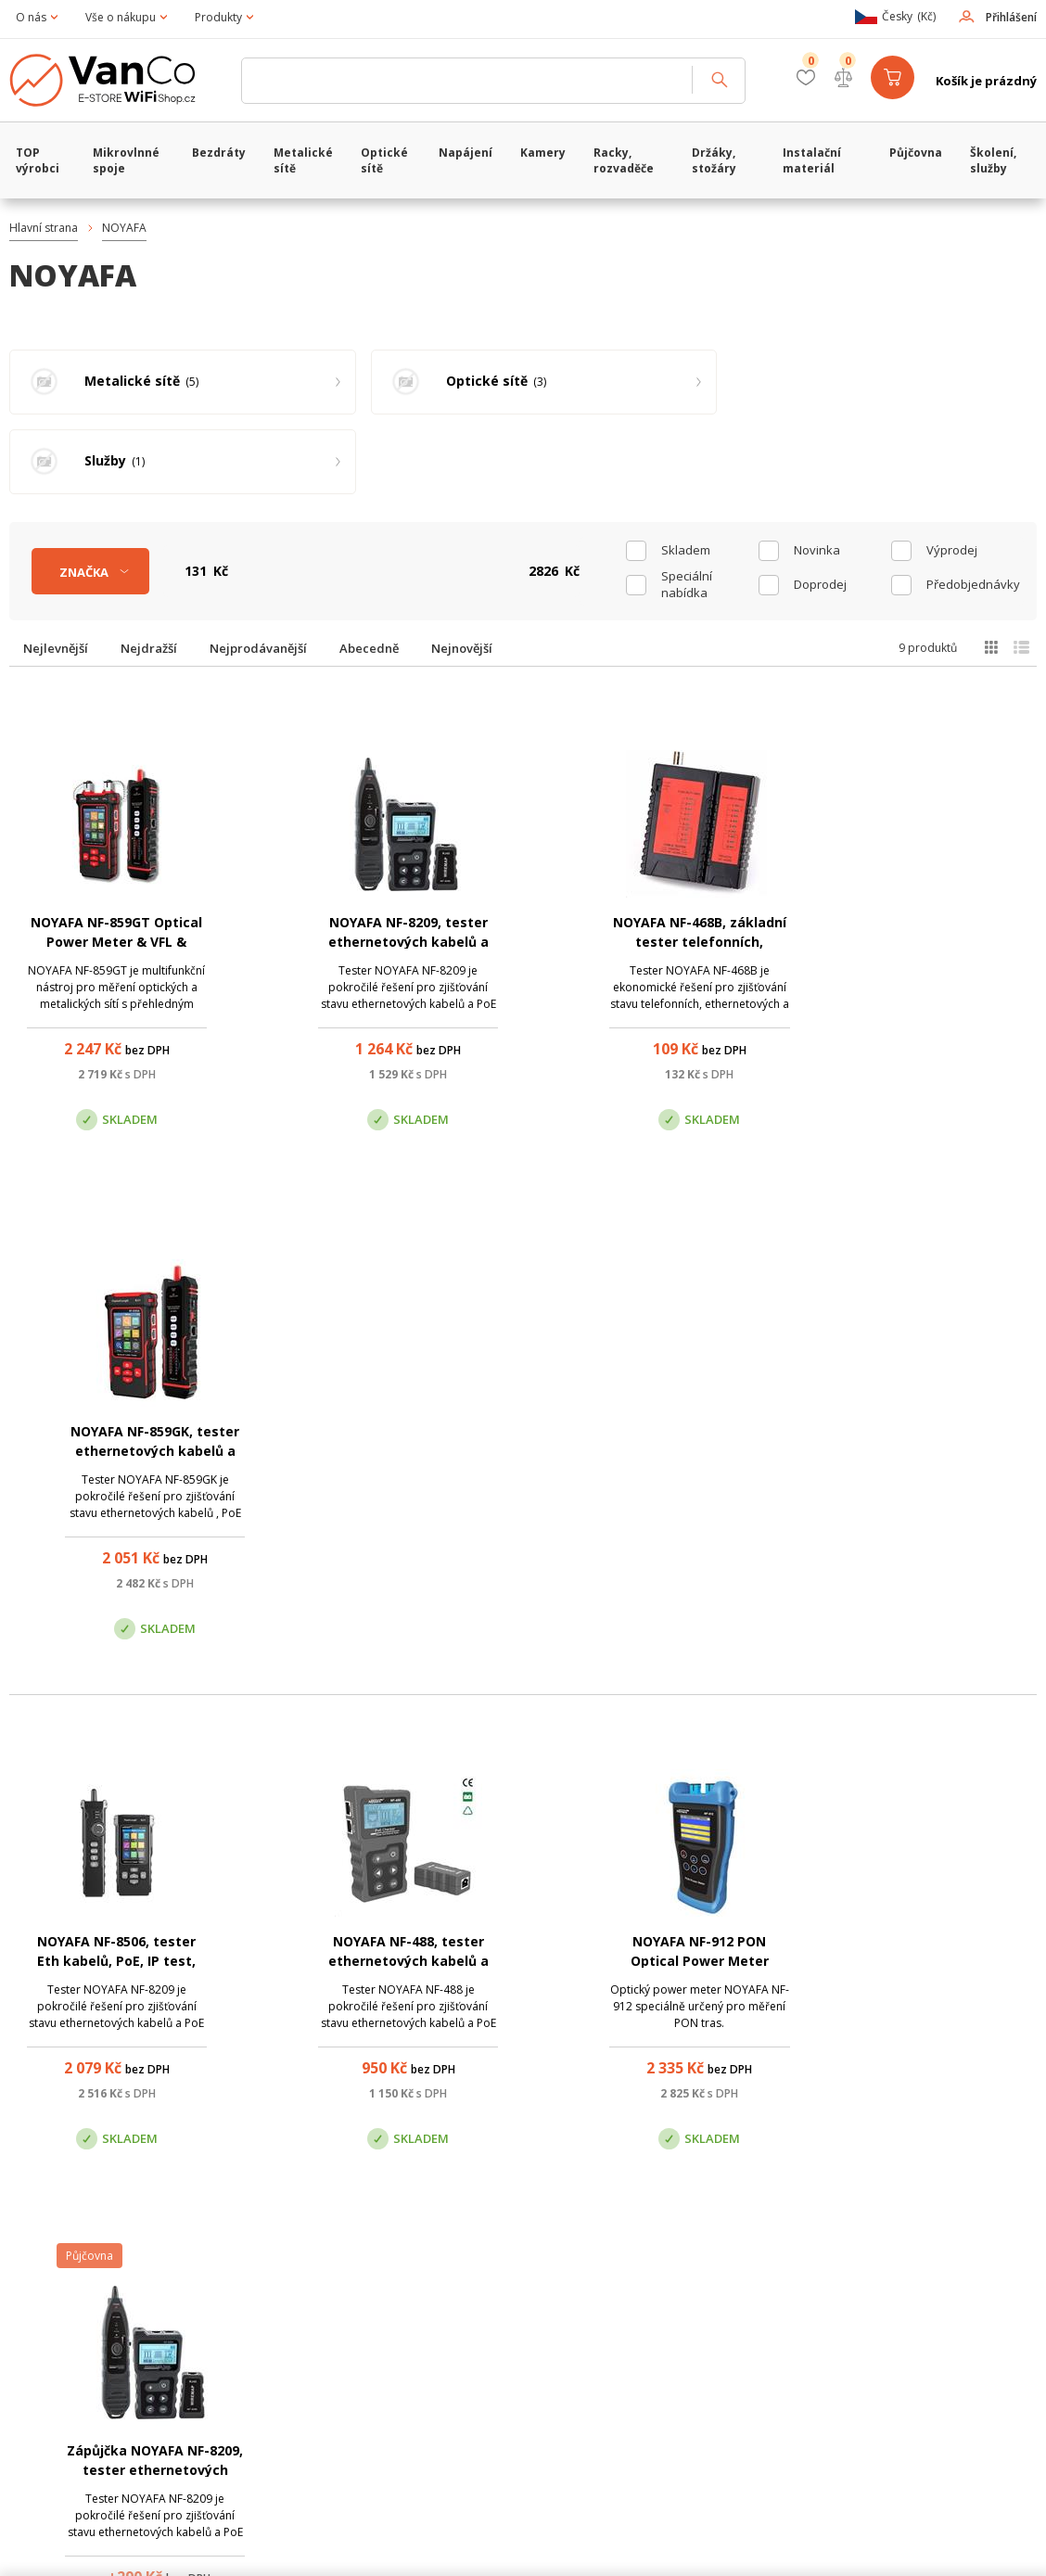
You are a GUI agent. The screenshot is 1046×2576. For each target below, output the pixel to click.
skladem (685, 470)
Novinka (817, 470)
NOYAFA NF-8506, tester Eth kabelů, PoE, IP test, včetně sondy (108, 1372)
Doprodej (820, 504)
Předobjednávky (973, 504)
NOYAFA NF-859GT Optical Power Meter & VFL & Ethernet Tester (108, 862)
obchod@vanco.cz (879, 2192)
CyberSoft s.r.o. (285, 2544)
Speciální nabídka (686, 504)
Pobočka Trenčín (845, 2285)
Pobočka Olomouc (601, 2285)
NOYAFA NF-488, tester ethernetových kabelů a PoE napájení (384, 1372)
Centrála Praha (342, 2285)
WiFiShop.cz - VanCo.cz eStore (116, 80)
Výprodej (951, 470)
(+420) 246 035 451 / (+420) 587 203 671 (611, 2192)
